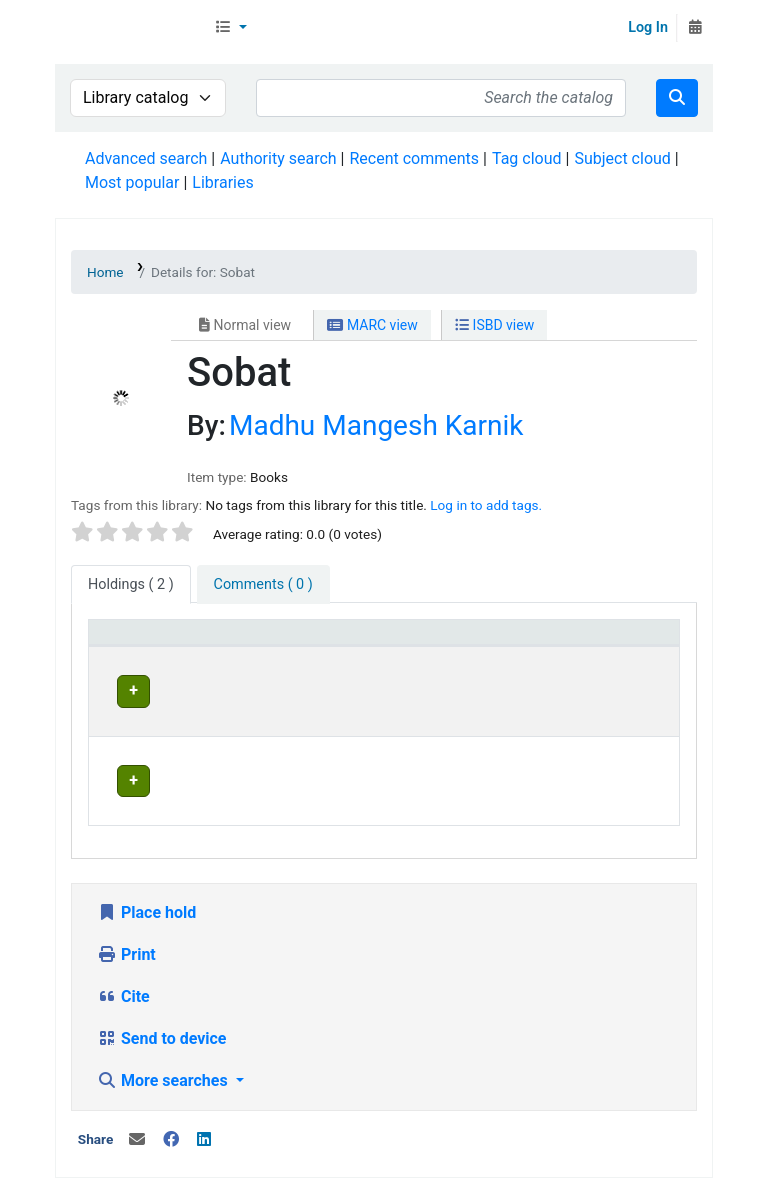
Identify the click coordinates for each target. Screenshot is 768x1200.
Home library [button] (392, 641)
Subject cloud (622, 158)
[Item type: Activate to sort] (143, 642)
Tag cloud (527, 158)
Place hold (146, 855)
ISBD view (494, 325)
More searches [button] (164, 1023)
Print (126, 897)
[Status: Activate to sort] (521, 642)
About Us (117, 1155)
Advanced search (146, 158)
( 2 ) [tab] (131, 584)
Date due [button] (614, 641)
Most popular (132, 182)
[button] (230, 28)
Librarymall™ (131, 28)
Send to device (162, 981)
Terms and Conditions (456, 1155)
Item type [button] (131, 641)
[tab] (263, 585)
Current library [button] (255, 641)
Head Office (255, 688)
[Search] (677, 98)
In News (335, 1155)
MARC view (372, 325)
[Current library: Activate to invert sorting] (267, 642)
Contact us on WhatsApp (380, 1179)
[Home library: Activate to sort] (403, 642)
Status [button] (503, 641)
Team (274, 1155)
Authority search (278, 158)
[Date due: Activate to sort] (627, 642)
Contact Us (202, 1155)
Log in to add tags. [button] (486, 505)
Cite (123, 939)
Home (105, 272)
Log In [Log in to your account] (648, 27)
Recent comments (414, 158)
